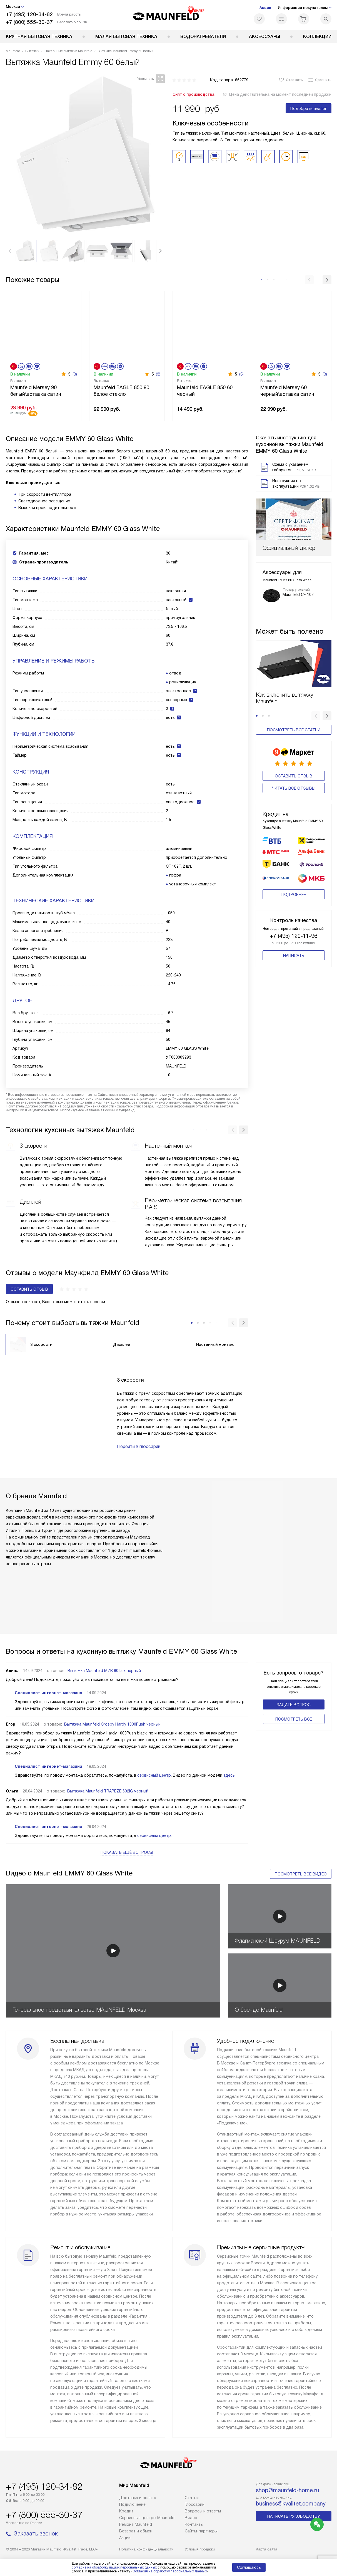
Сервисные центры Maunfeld (146, 2517)
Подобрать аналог (308, 108)
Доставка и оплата (137, 2498)
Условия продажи (200, 2549)
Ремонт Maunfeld (135, 2524)
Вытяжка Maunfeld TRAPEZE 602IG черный (107, 1791)
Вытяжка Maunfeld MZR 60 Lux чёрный (104, 1670)
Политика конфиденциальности (146, 2549)
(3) (75, 374)
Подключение (132, 2504)
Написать (293, 925)
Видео (191, 2517)
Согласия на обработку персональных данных (170, 2571)
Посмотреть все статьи (293, 730)
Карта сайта (266, 2549)
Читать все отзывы (293, 780)
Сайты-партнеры (201, 2531)
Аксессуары (264, 36)
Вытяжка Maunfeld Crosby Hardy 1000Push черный (112, 1724)
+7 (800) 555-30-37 (29, 22)
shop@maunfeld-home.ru (287, 2490)
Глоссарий (194, 2504)
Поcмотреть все (293, 1719)
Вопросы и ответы (203, 2511)
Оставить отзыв (293, 768)
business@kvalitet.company (291, 2504)
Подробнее (293, 864)
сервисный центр (154, 1775)
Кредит (126, 2511)
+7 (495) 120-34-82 (29, 14)
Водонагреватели (203, 36)
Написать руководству (293, 2516)
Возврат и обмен (135, 2531)
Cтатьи (192, 2498)
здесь (229, 1775)
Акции (265, 8)
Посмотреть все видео (301, 1874)
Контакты (194, 2524)
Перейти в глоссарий (138, 1446)
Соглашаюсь (249, 2567)
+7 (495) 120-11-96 (293, 906)
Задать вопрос (293, 1705)
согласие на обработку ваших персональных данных (114, 2567)
